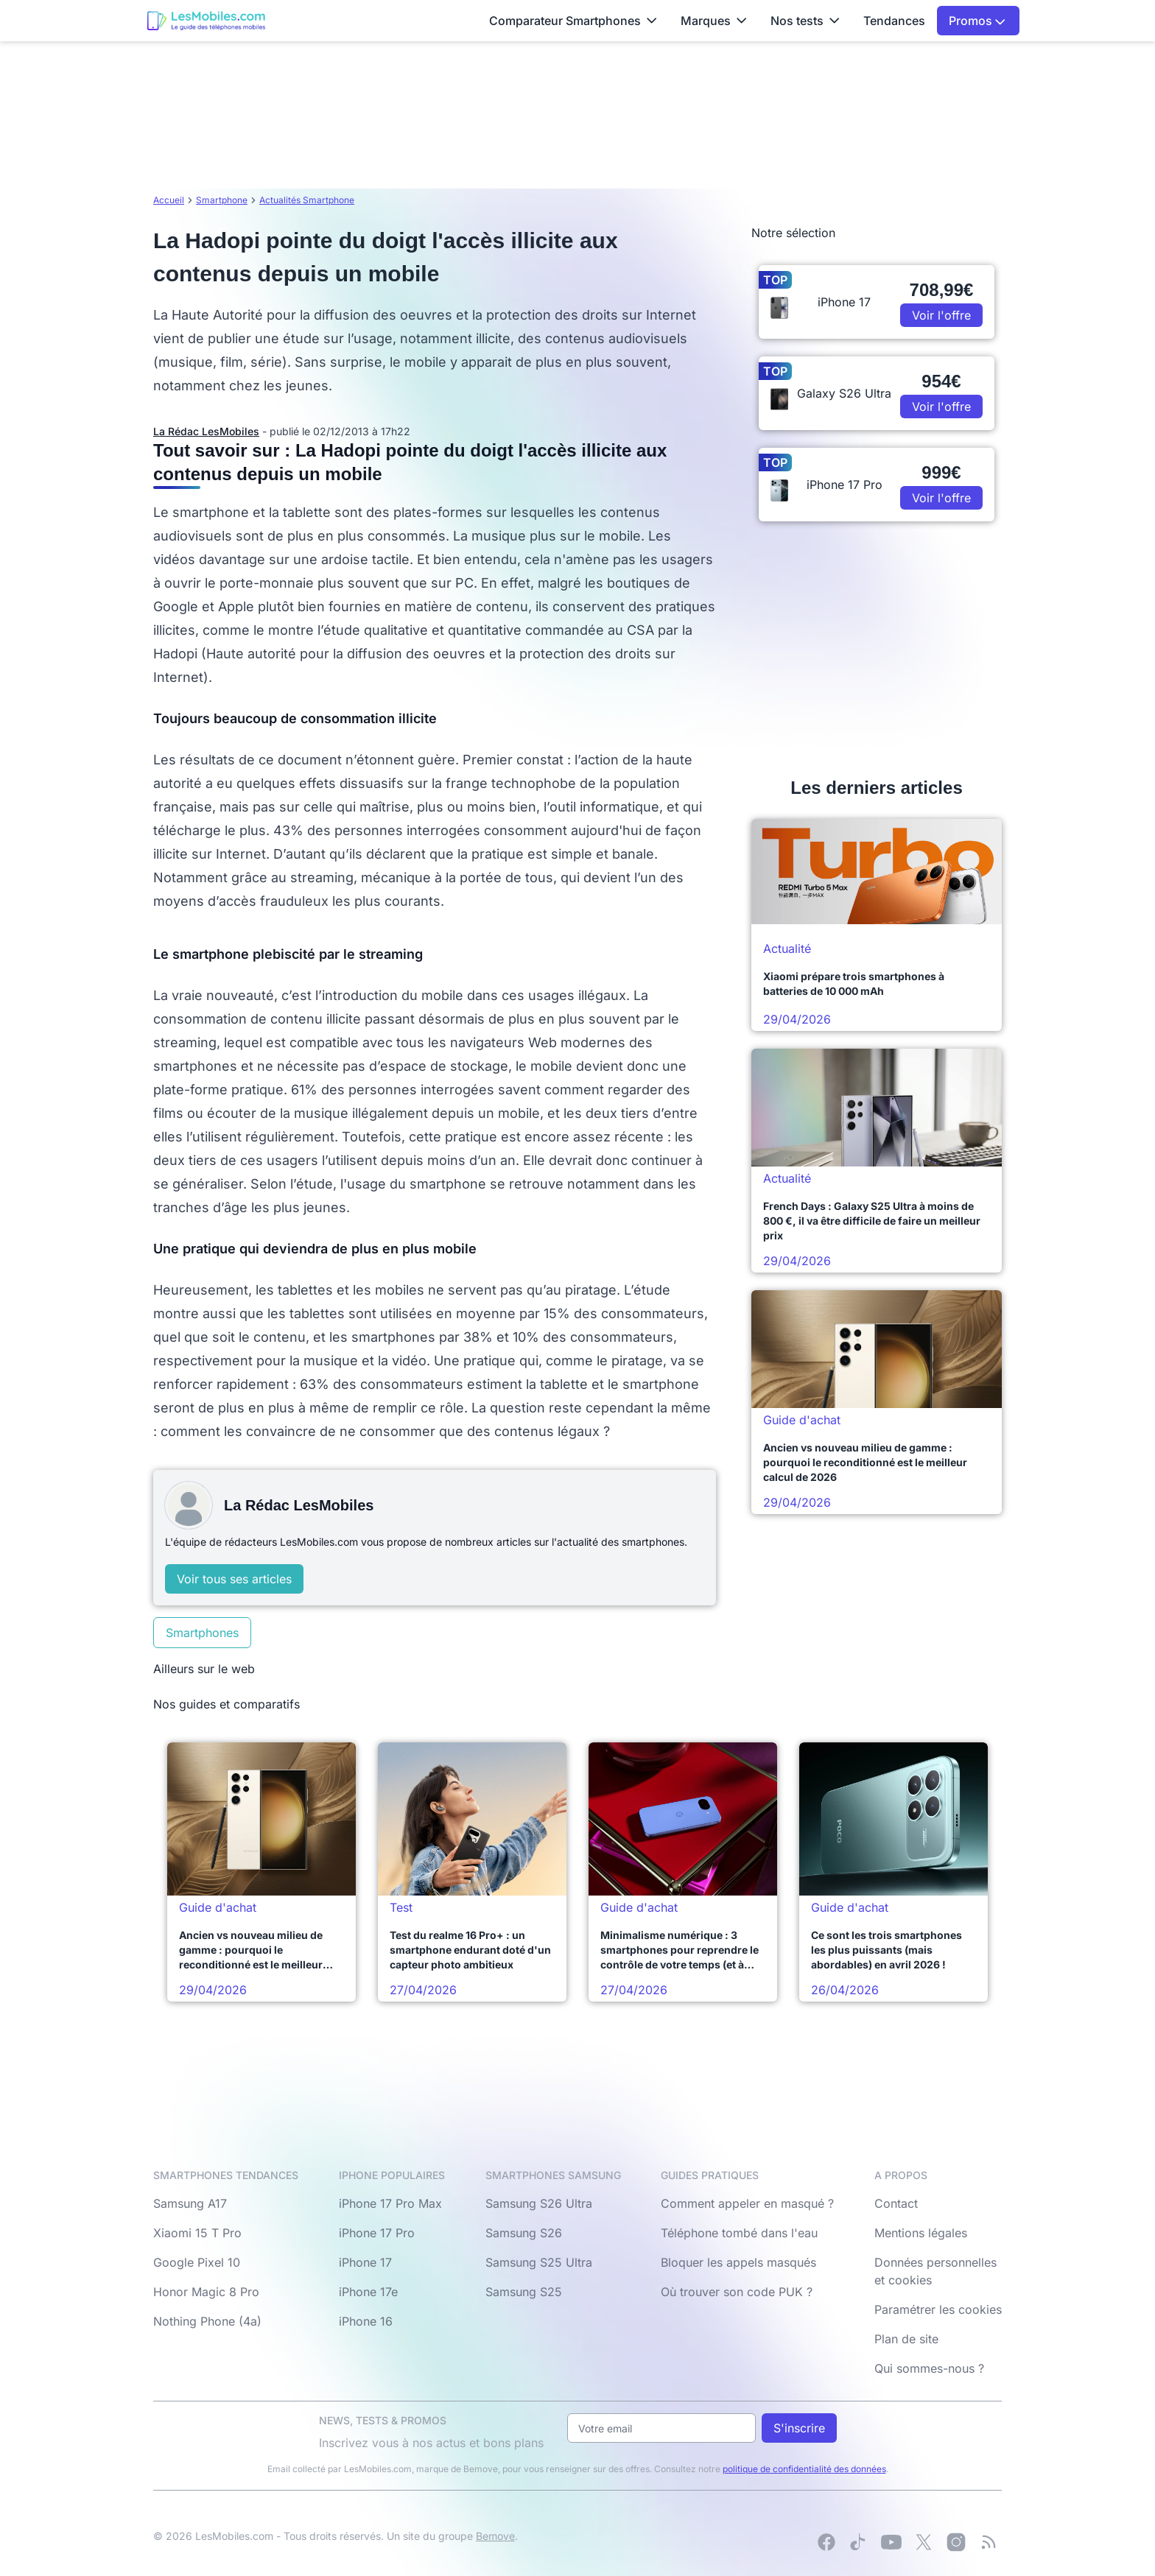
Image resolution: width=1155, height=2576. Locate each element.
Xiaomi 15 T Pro (197, 2232)
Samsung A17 (190, 2203)
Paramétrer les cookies (938, 2309)
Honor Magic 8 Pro (206, 2291)
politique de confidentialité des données (804, 2468)
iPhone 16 (366, 2321)
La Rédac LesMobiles (206, 431)
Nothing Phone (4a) (207, 2321)
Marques (714, 20)
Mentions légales (920, 2232)
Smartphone (222, 199)
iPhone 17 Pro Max (390, 2203)
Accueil (168, 199)
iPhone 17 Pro (377, 2232)
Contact (896, 2203)
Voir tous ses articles (234, 1579)
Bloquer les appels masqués (738, 2262)
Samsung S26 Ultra (538, 2203)
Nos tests (805, 20)
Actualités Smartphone (306, 199)
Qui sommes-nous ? (929, 2368)
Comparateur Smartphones (573, 20)
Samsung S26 (523, 2232)
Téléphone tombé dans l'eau (739, 2232)
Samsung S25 (523, 2291)
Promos (977, 20)
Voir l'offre (941, 315)
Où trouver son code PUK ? (736, 2291)
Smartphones (202, 1632)
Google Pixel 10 (196, 2262)
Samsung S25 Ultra (538, 2262)
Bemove (495, 2536)
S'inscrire (799, 2428)
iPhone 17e (368, 2291)
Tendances (894, 20)
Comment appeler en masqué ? (747, 2203)
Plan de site (906, 2339)
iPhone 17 (365, 2262)
